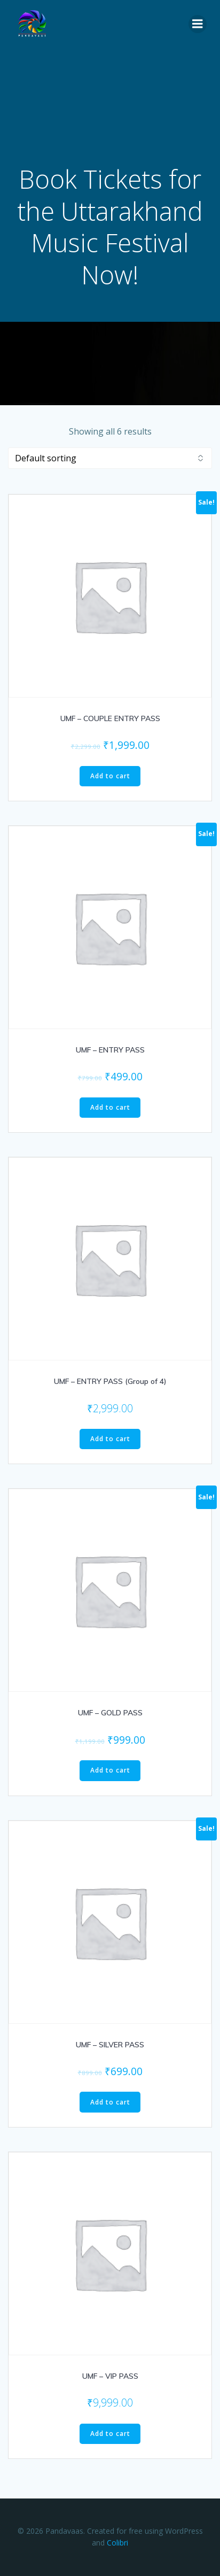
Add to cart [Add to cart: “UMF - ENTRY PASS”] (110, 1107)
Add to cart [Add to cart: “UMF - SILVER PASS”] (110, 2102)
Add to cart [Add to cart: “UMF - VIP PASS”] (110, 2433)
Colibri (117, 2543)
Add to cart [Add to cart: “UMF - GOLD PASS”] (110, 1770)
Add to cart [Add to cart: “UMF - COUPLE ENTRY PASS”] (110, 775)
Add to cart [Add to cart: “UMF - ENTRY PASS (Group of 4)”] (110, 1438)
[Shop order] (110, 458)
